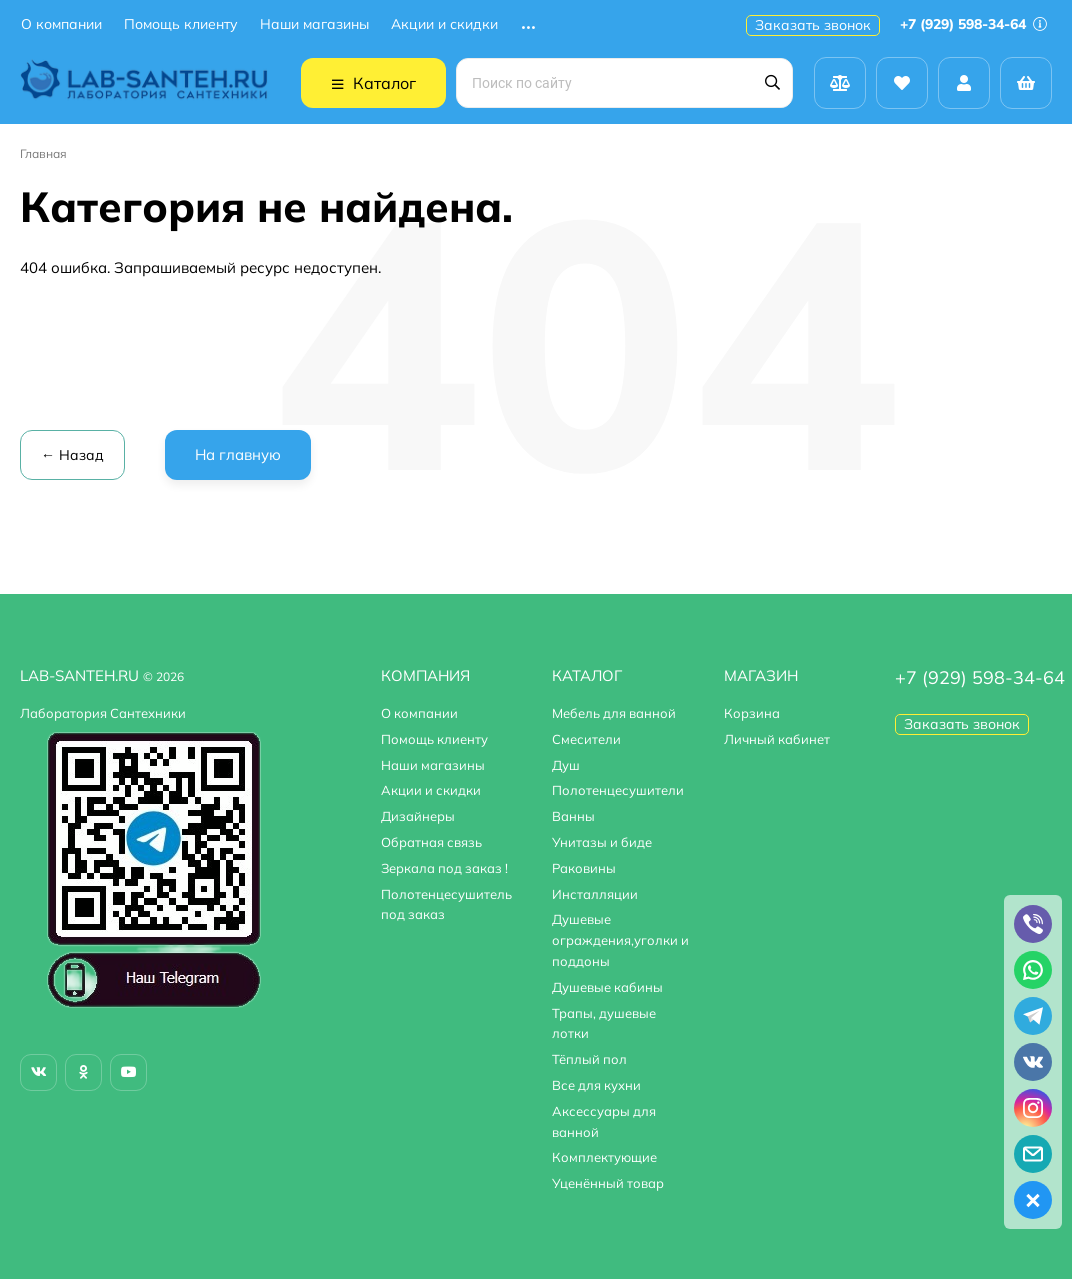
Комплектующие (604, 1157)
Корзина (752, 713)
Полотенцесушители (618, 790)
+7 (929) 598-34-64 (973, 24)
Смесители (586, 739)
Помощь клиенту (181, 24)
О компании (61, 24)
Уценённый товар (608, 1183)
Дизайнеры (418, 816)
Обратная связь (431, 842)
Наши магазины (314, 24)
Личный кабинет (777, 739)
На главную (238, 454)
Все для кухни (596, 1085)
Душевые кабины (607, 987)
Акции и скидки (444, 24)
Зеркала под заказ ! (444, 868)
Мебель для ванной (614, 713)
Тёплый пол (589, 1059)
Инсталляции (595, 894)
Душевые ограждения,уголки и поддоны (620, 940)
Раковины (584, 868)
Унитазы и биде (602, 842)
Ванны (573, 816)
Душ (566, 765)
